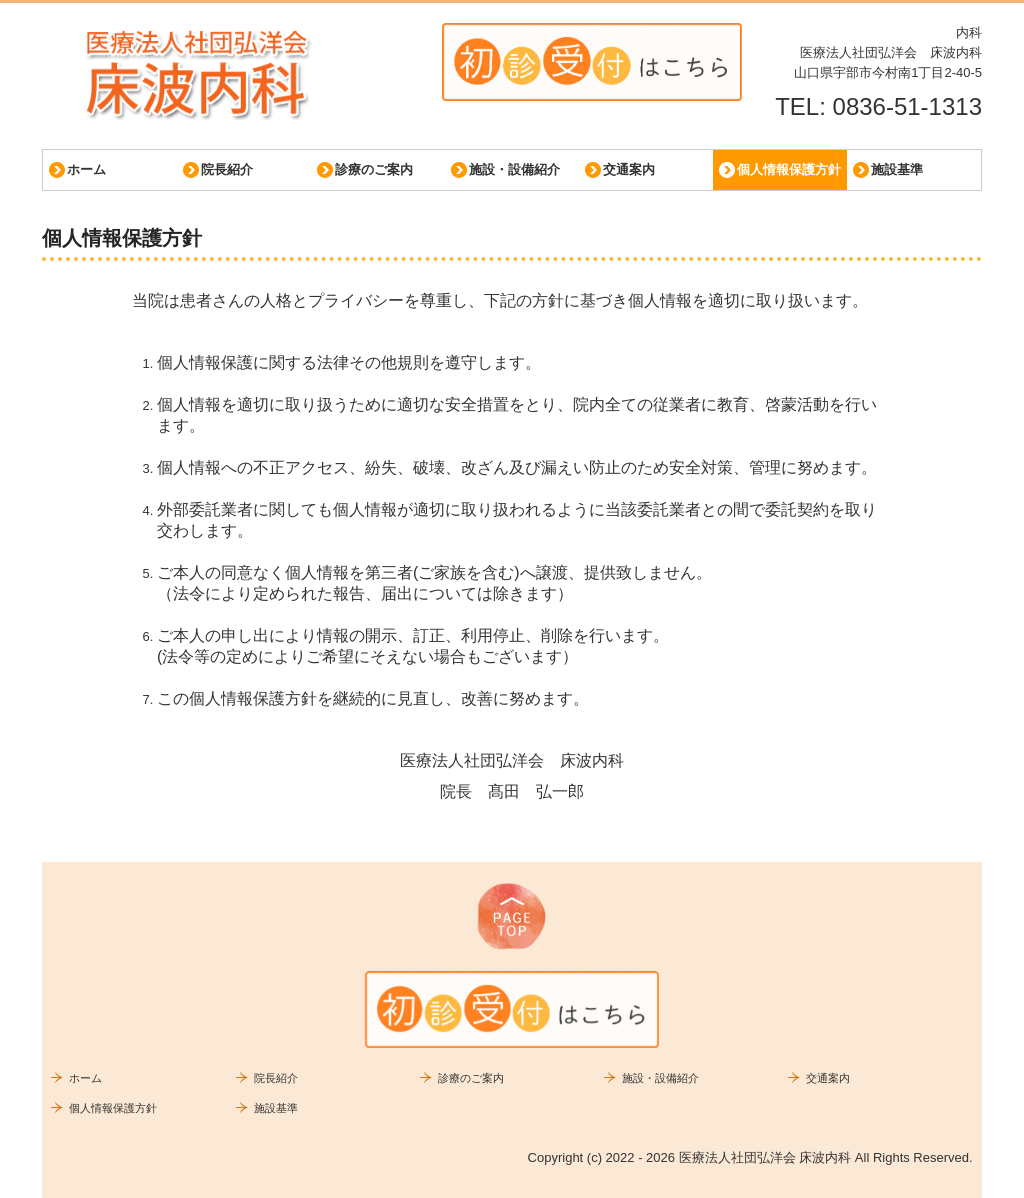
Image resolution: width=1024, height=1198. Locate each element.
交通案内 (629, 169)
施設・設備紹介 (514, 169)
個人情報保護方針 (789, 169)
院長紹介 (227, 169)
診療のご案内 (374, 169)
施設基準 (897, 169)
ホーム (86, 169)
